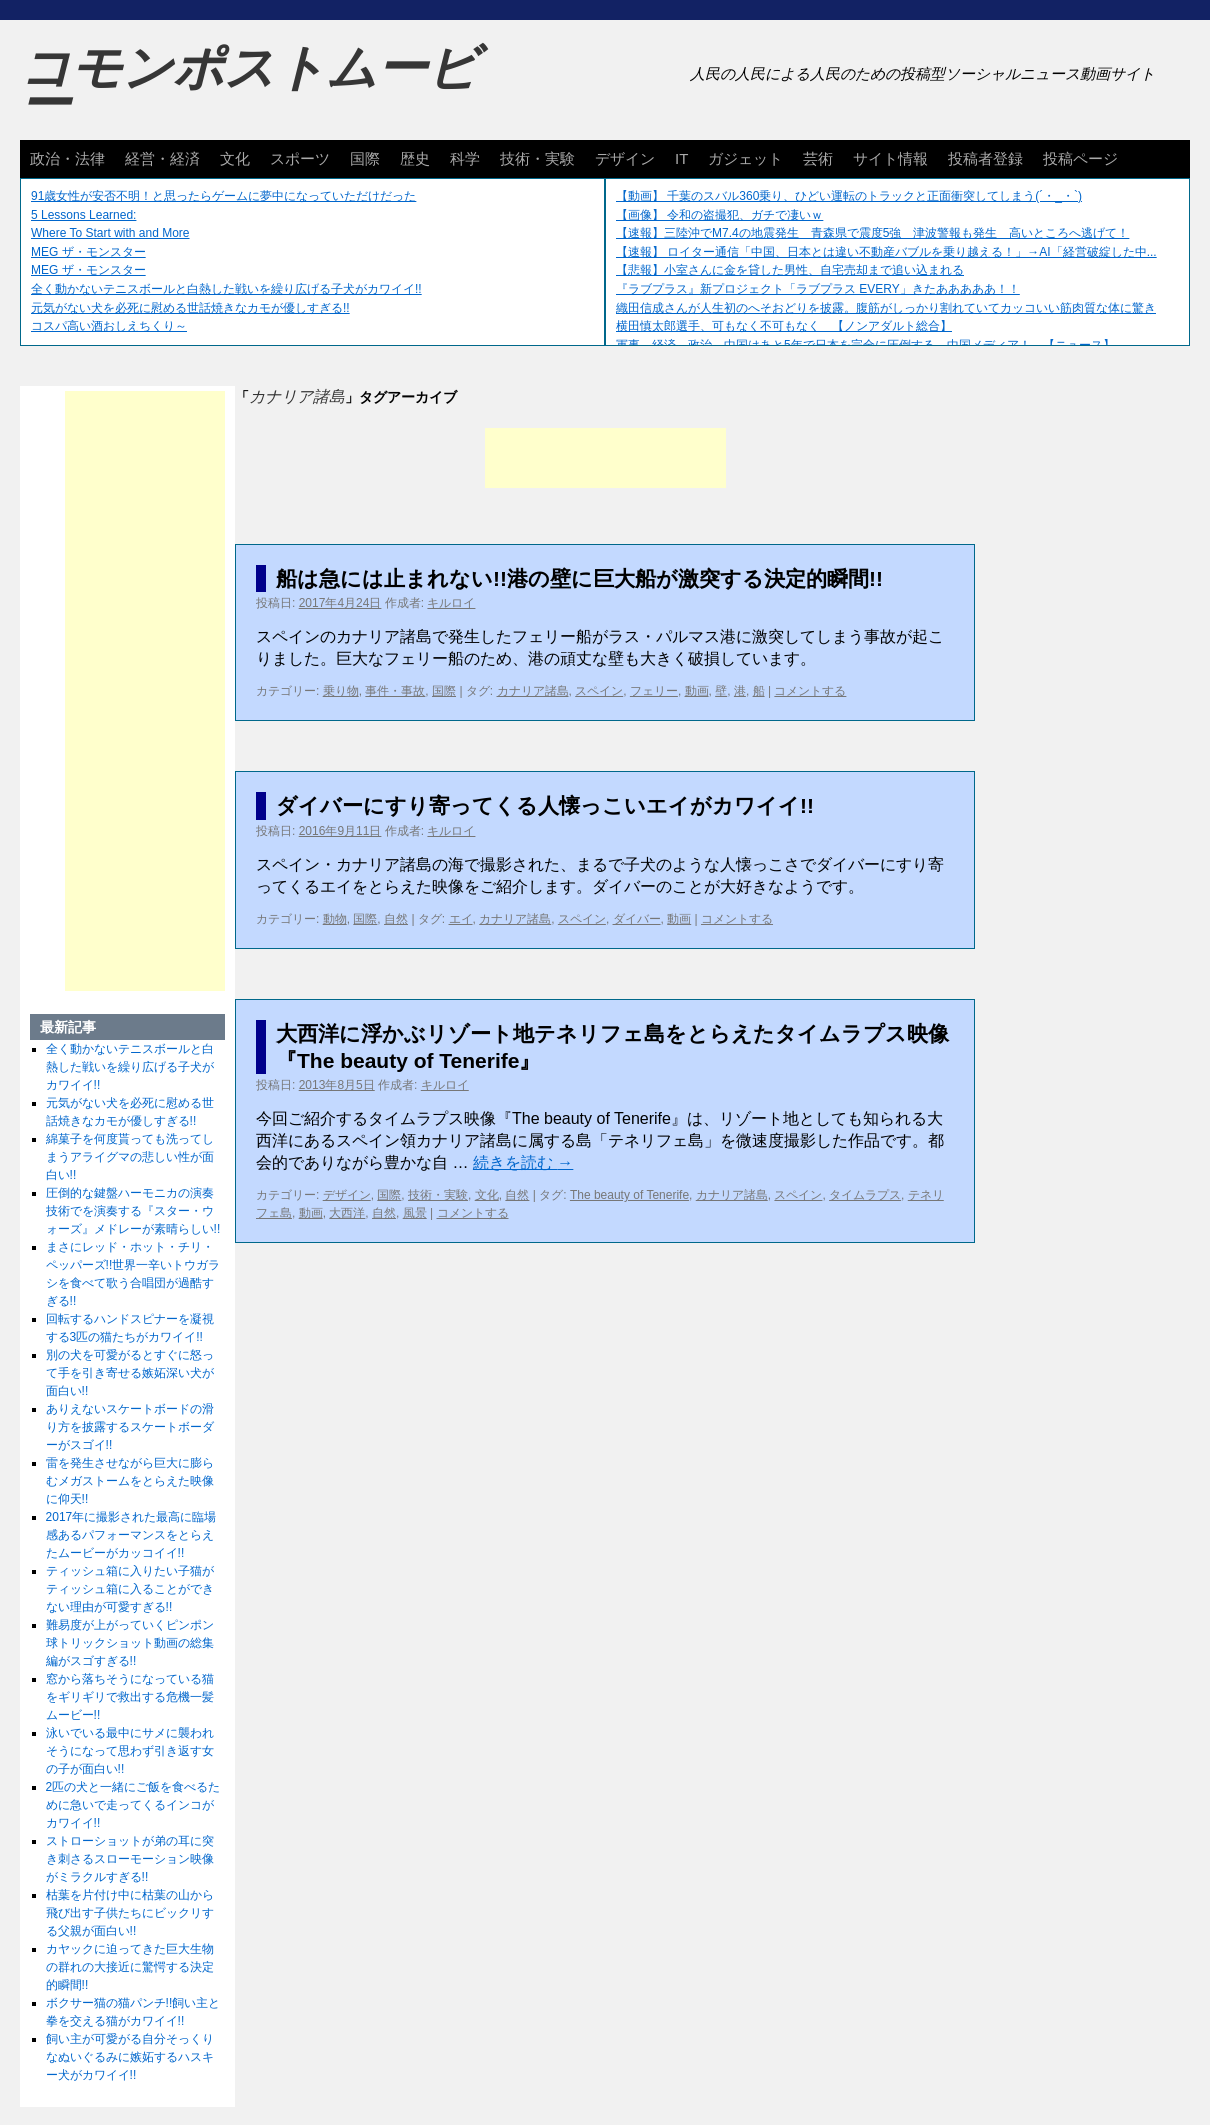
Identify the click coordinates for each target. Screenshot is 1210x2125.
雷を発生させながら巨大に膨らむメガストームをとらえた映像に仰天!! (130, 1481)
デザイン (625, 158)
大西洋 (347, 1213)
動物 (335, 919)
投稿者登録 (985, 158)
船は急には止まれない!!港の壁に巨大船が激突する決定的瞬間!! (579, 578)
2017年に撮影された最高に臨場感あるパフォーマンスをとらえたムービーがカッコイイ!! (131, 1535)
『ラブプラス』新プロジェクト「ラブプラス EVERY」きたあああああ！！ (818, 289)
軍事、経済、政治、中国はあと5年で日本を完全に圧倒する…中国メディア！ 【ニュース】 (865, 345)
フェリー (654, 691)
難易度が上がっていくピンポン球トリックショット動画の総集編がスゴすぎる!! (130, 1643)
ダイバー (637, 919)
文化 (235, 158)
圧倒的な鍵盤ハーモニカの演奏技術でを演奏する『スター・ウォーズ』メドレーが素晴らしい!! (133, 1211)
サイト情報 (890, 158)
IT (681, 158)
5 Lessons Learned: (83, 215)
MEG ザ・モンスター (88, 252)
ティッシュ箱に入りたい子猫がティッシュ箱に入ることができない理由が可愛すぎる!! (130, 1589)
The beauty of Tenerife (629, 1195)
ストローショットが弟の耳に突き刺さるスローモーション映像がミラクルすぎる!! (130, 1859)
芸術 (818, 158)
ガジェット (745, 158)
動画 (697, 691)
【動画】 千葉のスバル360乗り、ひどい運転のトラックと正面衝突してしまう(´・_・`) (849, 196)
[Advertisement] (605, 458)
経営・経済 (162, 158)
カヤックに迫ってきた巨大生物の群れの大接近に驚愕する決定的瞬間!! (130, 1967)
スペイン (599, 691)
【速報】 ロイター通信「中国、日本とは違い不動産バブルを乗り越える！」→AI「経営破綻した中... (886, 252)
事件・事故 (395, 691)
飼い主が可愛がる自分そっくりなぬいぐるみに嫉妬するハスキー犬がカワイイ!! (130, 2057)
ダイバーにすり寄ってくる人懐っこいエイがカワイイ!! (545, 805)
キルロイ (451, 603)
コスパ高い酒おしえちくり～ (109, 326)
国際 (365, 158)
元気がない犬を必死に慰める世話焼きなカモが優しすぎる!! (190, 308)
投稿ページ (1080, 158)
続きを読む (523, 1162)
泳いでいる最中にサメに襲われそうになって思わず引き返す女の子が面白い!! (130, 1751)
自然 (396, 919)
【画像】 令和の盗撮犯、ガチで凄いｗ (719, 215)
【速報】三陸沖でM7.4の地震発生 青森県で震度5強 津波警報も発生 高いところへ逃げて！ (872, 233)
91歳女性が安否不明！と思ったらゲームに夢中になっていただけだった (223, 196)
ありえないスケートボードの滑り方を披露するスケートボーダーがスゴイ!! (130, 1427)
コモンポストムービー (249, 86)
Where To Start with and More (110, 233)
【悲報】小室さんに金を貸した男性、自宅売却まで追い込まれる (790, 270)
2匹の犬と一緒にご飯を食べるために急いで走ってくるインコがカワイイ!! (133, 1805)
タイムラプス (865, 1195)
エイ (461, 919)
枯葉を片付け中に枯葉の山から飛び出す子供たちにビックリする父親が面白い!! (130, 1913)
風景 (415, 1213)
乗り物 (341, 691)
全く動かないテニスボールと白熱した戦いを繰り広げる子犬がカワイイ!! (226, 289)
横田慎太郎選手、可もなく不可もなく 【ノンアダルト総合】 (784, 326)
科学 (465, 158)
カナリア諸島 (533, 691)
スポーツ (300, 158)
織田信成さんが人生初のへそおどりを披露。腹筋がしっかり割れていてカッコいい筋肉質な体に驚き (886, 308)
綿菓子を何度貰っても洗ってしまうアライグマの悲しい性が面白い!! (130, 1157)
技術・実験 (537, 158)
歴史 (415, 158)
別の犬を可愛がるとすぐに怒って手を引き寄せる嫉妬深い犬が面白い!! (130, 1373)
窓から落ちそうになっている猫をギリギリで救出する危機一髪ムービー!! (130, 1697)
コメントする (810, 691)
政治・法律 (67, 158)
